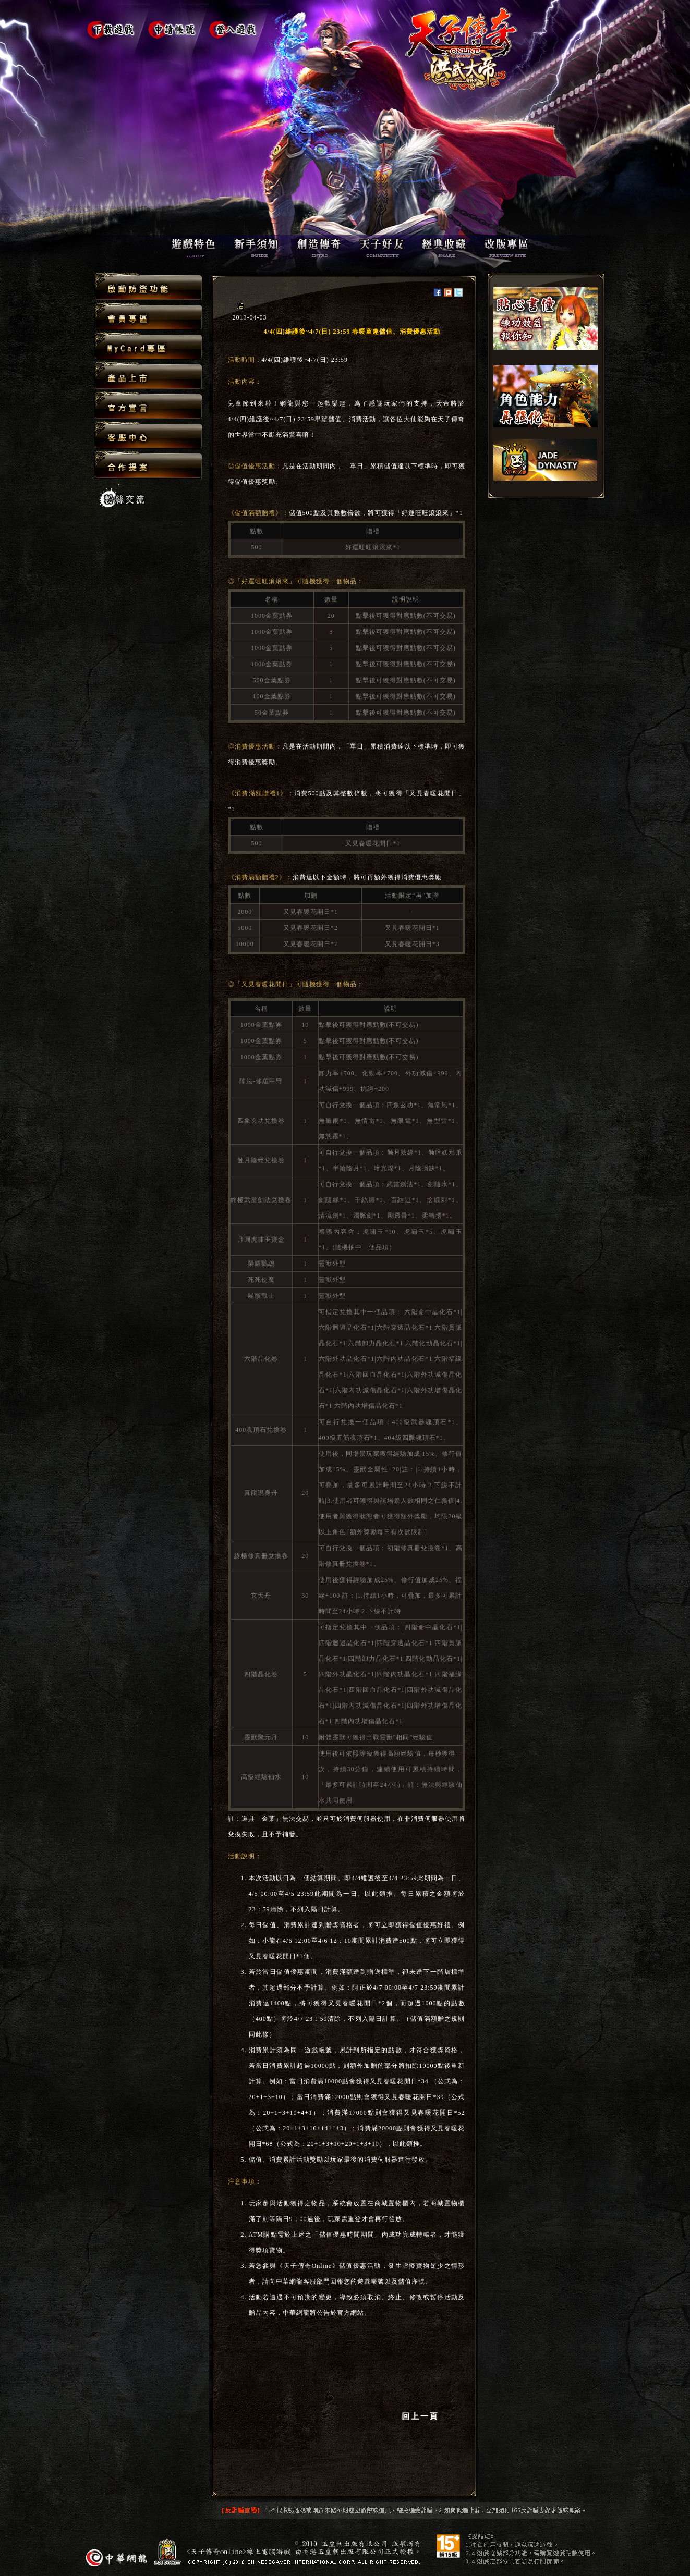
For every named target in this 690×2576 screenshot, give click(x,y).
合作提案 (148, 464)
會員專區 (148, 317)
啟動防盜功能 (148, 287)
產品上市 (148, 376)
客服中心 (148, 435)
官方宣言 (148, 406)
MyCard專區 (148, 346)
